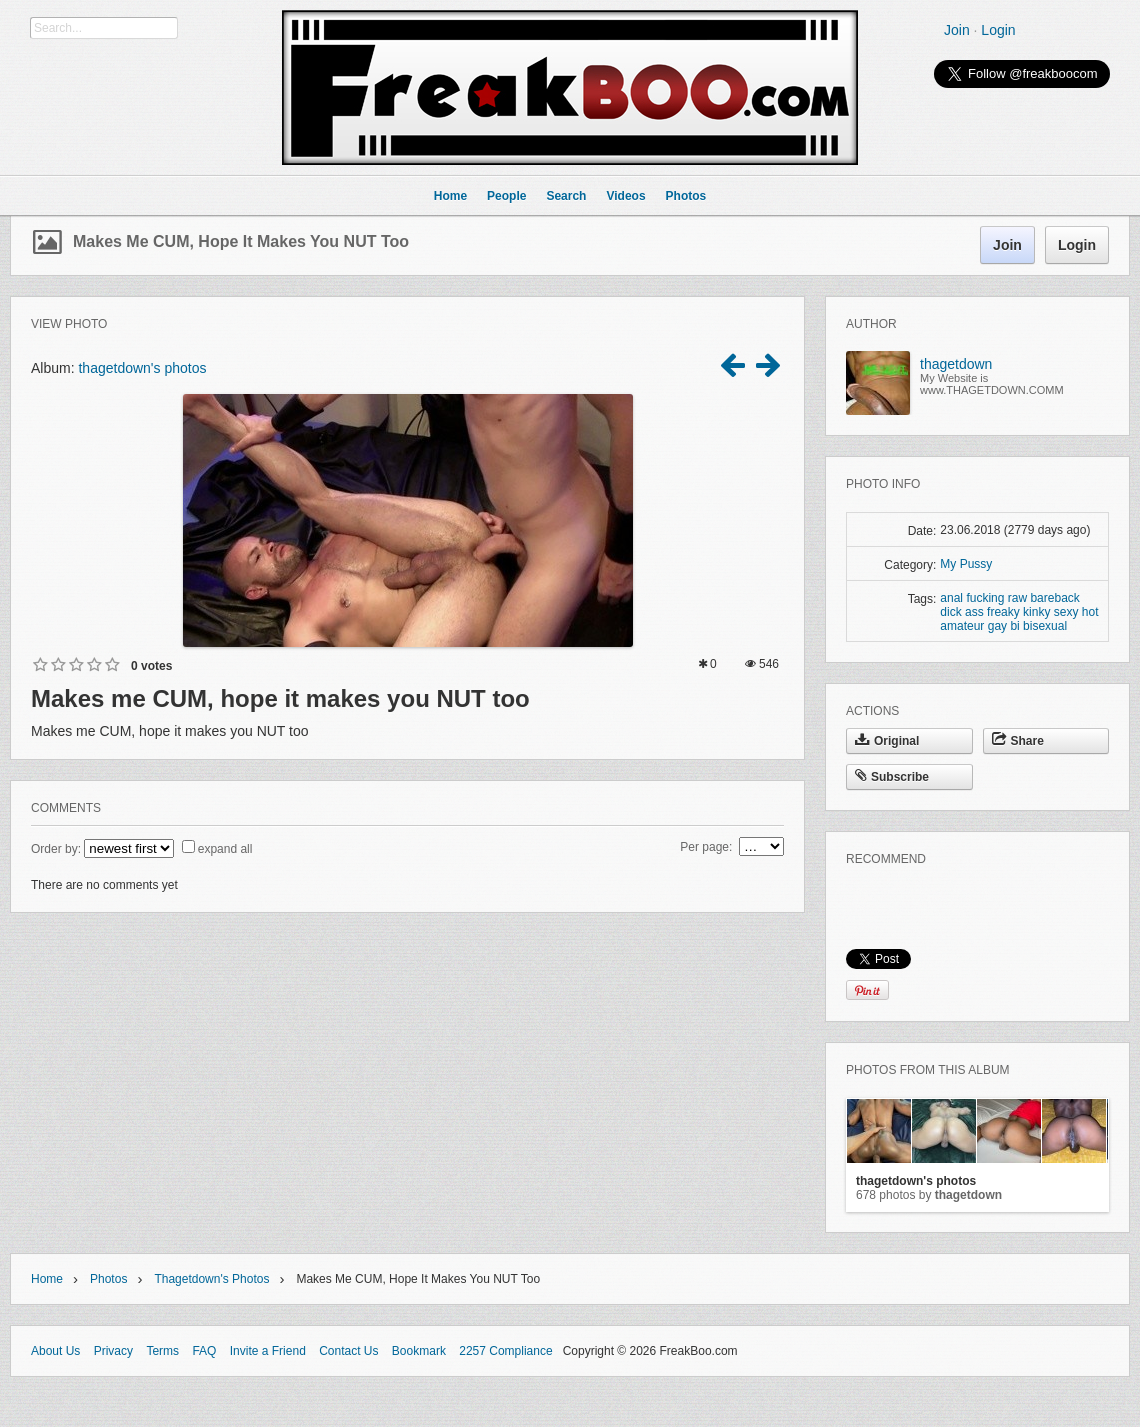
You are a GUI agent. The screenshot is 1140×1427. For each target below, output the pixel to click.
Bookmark (419, 1351)
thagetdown (956, 364)
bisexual (1045, 626)
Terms (162, 1351)
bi (1014, 626)
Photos (108, 1279)
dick (950, 612)
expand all (225, 849)
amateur (962, 626)
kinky (1036, 612)
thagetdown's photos (142, 368)
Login (998, 30)
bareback (1054, 598)
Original (887, 741)
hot (1090, 612)
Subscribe (892, 777)
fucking (985, 598)
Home (47, 1279)
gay (997, 626)
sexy (1066, 612)
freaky (1003, 612)
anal (951, 598)
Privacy (113, 1351)
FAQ (204, 1351)
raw (1017, 598)
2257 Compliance (505, 1351)
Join (957, 30)
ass (974, 612)
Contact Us (348, 1351)
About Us (55, 1351)
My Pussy (966, 564)
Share (1018, 741)
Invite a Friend (268, 1351)
